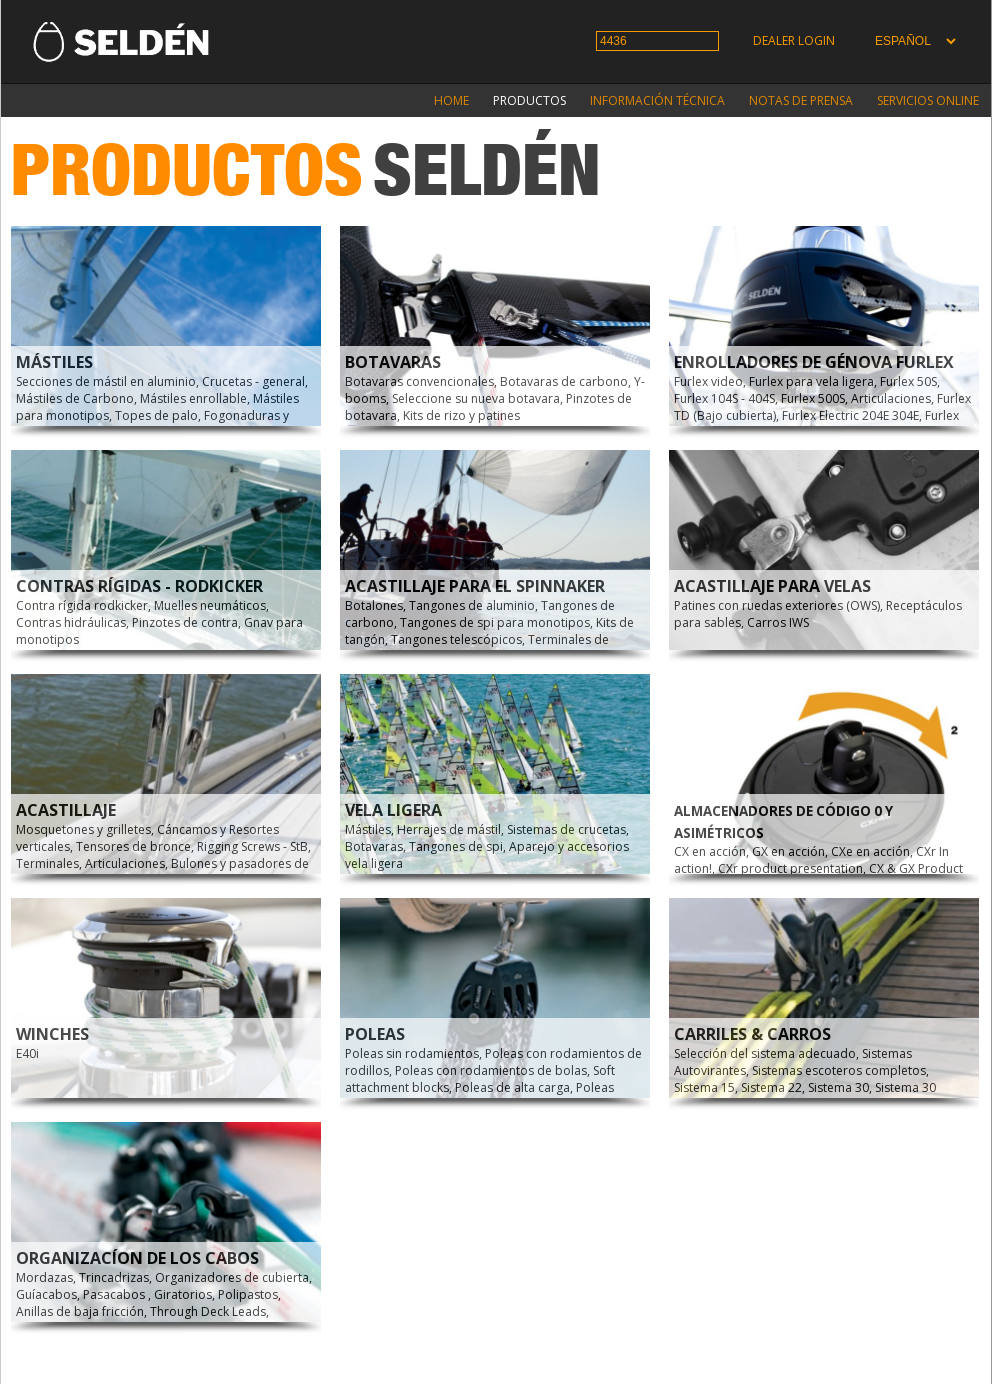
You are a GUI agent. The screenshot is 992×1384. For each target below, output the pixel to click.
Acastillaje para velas (772, 586)
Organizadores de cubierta (232, 1277)
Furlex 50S (908, 381)
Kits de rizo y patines (461, 415)
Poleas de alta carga (512, 1087)
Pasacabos (115, 1294)
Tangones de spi (456, 846)
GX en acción (788, 851)
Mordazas (44, 1277)
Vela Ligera (393, 810)
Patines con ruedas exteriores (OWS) (777, 605)
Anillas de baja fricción (80, 1311)
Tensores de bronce (133, 846)
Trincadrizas (114, 1277)
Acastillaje (66, 810)
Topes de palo (156, 415)
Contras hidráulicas (71, 622)
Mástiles (54, 362)
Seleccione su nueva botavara (476, 398)
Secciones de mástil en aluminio (106, 381)
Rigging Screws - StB (252, 846)
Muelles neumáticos (210, 605)
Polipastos (248, 1294)
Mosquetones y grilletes (83, 829)
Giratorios (183, 1294)
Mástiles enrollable (193, 398)
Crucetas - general (253, 381)
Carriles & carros (752, 1034)
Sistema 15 (704, 1087)
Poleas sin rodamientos (412, 1053)
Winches (52, 1034)
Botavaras (393, 362)
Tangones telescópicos (456, 639)
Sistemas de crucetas (566, 829)
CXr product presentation (790, 868)
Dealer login (794, 40)
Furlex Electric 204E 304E (850, 415)
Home (451, 100)
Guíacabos (46, 1294)
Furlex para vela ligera (811, 381)
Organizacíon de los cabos (137, 1258)
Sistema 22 (771, 1087)
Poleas (375, 1034)
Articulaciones (891, 398)
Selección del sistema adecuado (765, 1053)
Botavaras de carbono (564, 381)
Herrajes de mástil (449, 829)
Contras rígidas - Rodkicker (139, 586)
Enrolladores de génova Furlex (814, 362)
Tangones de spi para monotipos (495, 622)
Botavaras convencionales (419, 381)
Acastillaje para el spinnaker (475, 586)
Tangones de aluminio (472, 605)
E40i (27, 1053)
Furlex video (708, 381)
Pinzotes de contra (185, 622)
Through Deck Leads (208, 1311)
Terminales (47, 863)
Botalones (374, 605)
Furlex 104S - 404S (724, 398)
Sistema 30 (838, 1087)
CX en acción (710, 851)
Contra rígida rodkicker (82, 605)
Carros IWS (778, 622)
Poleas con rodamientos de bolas (491, 1070)
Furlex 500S (813, 398)
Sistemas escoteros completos (839, 1070)
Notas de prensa (801, 100)
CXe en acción (870, 851)
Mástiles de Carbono (75, 398)
